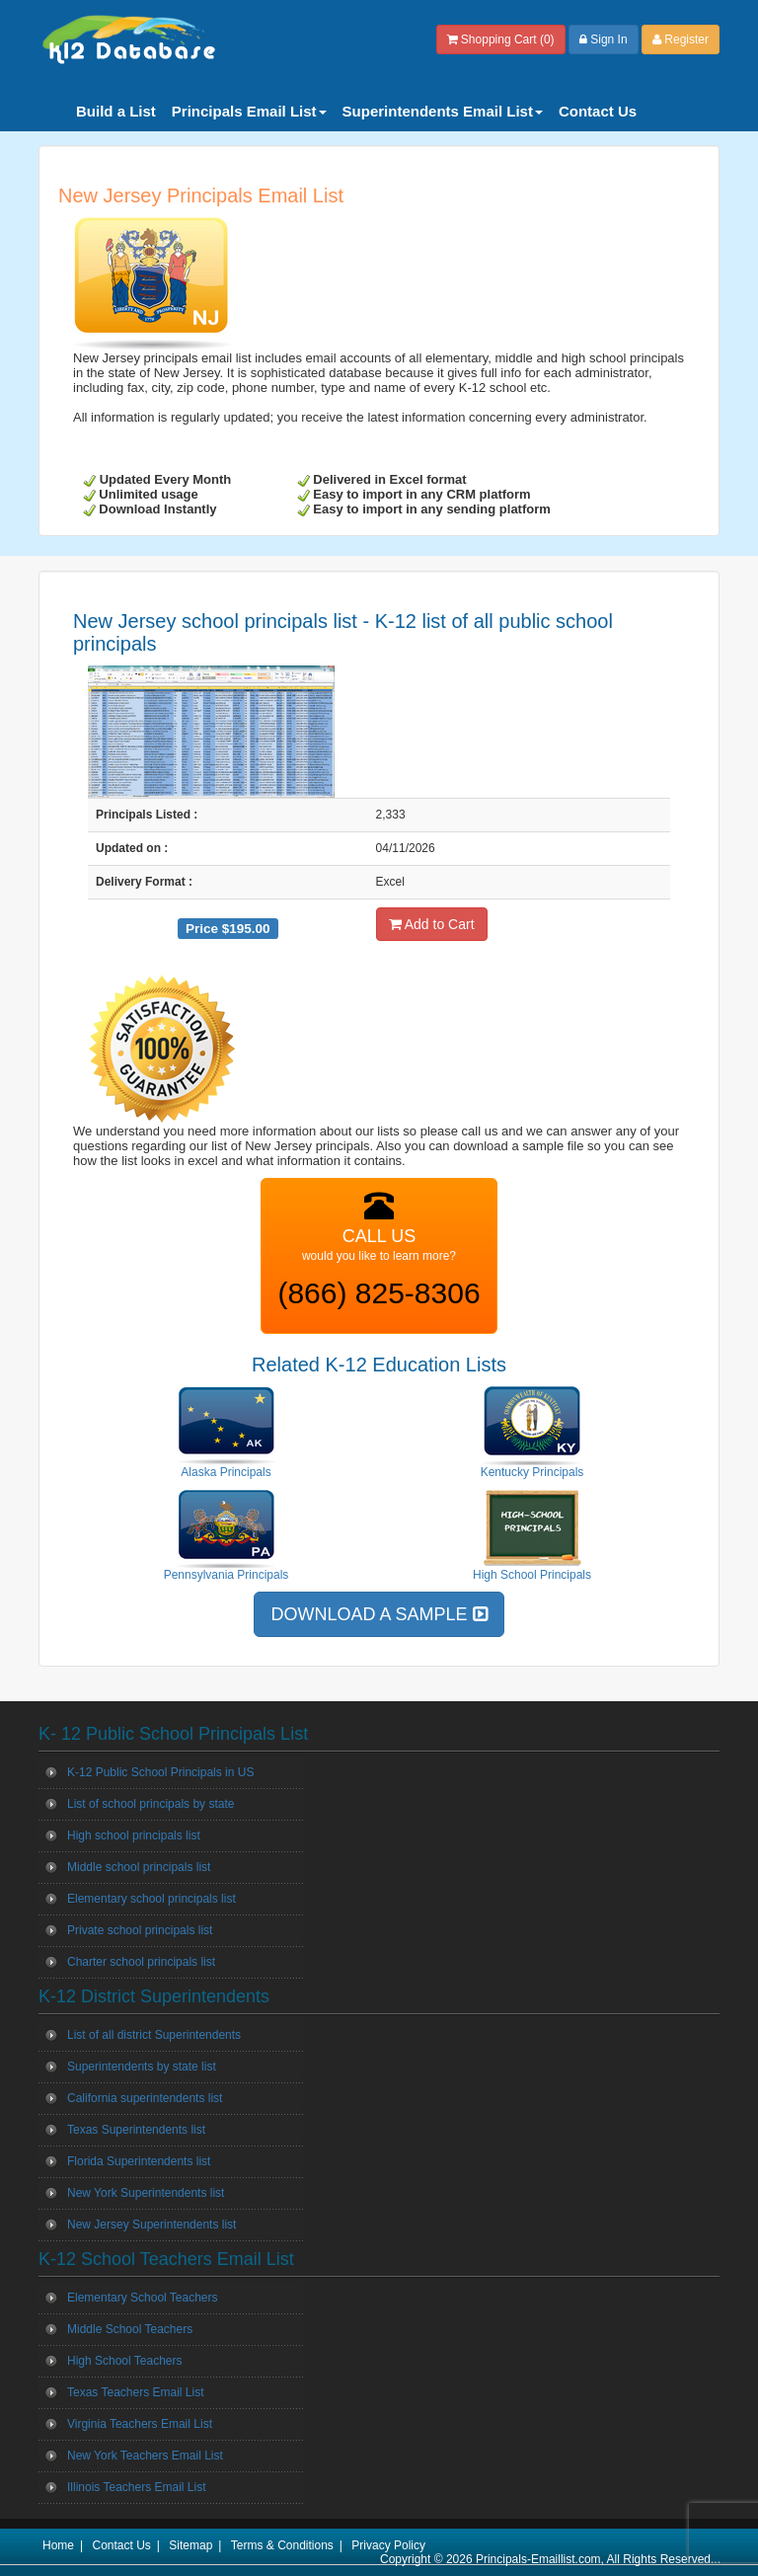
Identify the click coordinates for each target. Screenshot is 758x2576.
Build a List (116, 111)
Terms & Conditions (282, 2545)
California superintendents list (144, 2098)
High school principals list (133, 1835)
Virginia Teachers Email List (139, 2424)
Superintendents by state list (141, 2066)
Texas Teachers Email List (135, 2392)
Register (680, 39)
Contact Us (598, 111)
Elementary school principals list (151, 1899)
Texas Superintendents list (136, 2130)
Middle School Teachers (129, 2329)
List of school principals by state (150, 1804)
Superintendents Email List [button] (442, 111)
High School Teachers (125, 2361)
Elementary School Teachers (142, 2297)
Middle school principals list (138, 1867)
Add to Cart (432, 924)
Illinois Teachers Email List (136, 2487)
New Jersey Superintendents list (151, 2224)
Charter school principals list (141, 1962)
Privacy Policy (388, 2545)
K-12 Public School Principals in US (160, 1772)
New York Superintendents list (145, 2193)
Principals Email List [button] (249, 111)
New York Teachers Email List (145, 2455)
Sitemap (190, 2545)
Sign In (603, 39)
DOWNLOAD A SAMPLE (378, 1614)
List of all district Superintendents (154, 2035)
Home (58, 2545)
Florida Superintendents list (138, 2161)
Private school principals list (139, 1930)
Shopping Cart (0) (501, 39)
